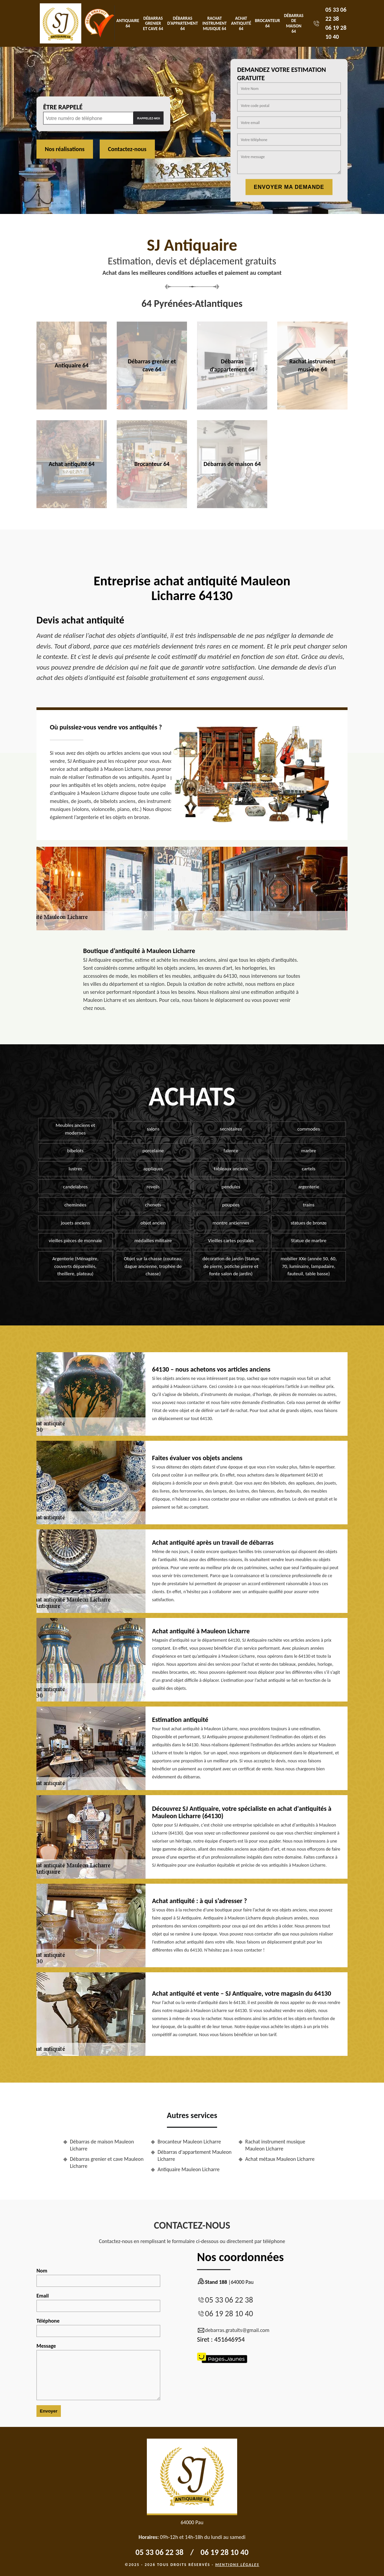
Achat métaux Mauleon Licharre (279, 2159)
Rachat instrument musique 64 (214, 23)
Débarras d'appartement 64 (182, 23)
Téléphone (98, 2327)
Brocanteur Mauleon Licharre (189, 2141)
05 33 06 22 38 (229, 2300)
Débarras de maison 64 (293, 23)
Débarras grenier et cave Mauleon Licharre (106, 2162)
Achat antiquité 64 (241, 23)
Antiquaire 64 (127, 23)
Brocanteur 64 (267, 23)
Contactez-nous (127, 149)
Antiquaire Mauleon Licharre (189, 2169)
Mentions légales (237, 2564)
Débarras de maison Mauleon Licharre (102, 2145)
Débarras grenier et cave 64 (153, 23)
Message (98, 2371)
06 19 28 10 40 (229, 2313)
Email (98, 2302)
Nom (98, 2277)
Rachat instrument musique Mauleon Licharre (275, 2145)
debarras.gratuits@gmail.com (233, 2330)
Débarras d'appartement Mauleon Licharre (194, 2155)
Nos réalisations (65, 149)
